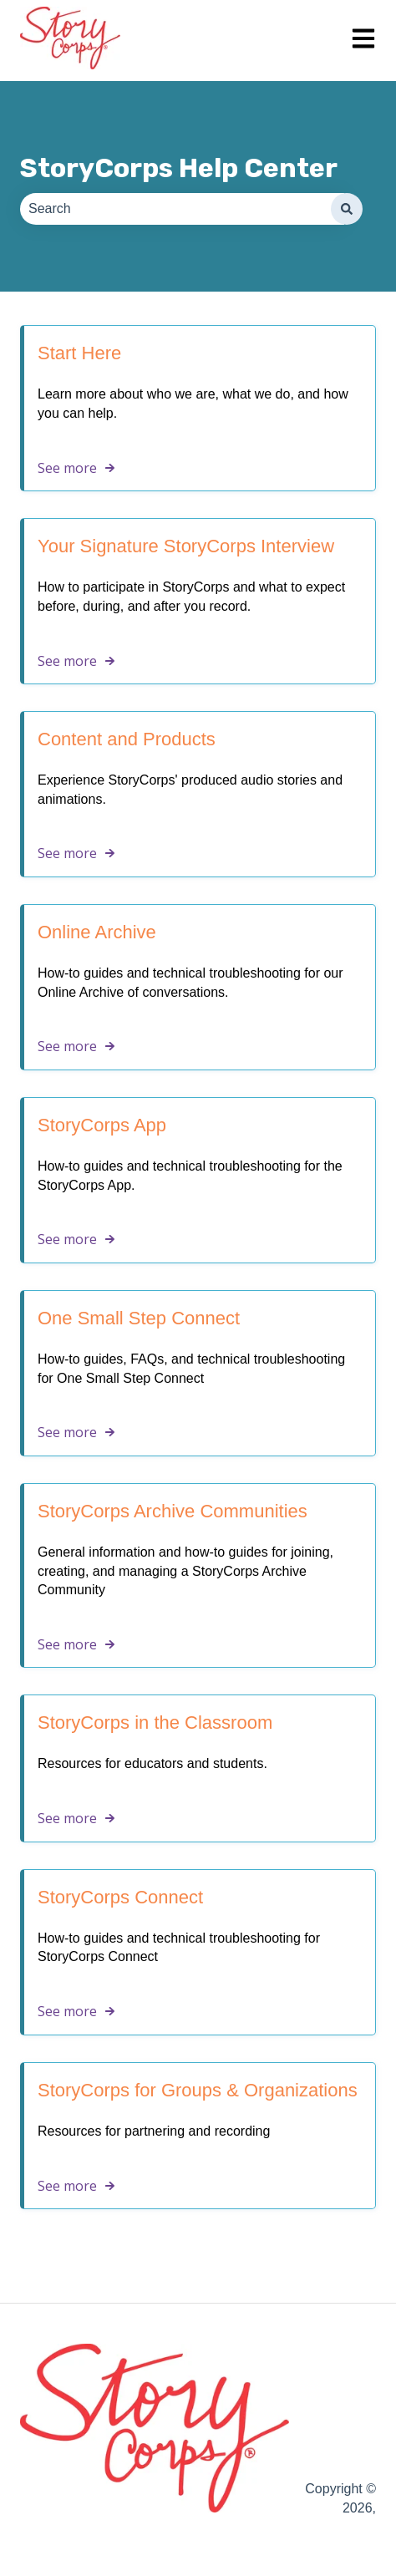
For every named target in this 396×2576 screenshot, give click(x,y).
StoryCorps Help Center (179, 168)
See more (67, 468)
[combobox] (182, 209)
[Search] (347, 209)
